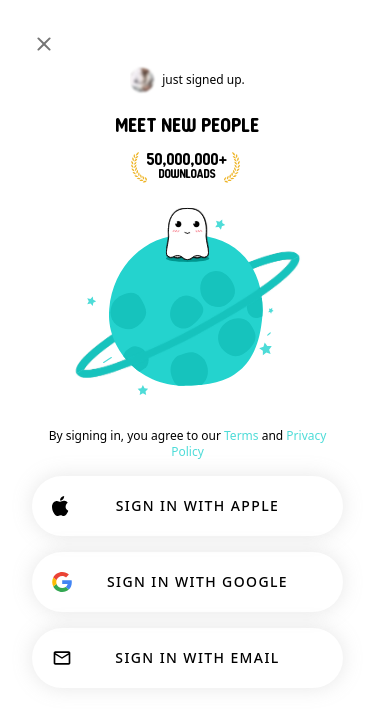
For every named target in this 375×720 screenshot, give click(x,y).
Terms (241, 435)
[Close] (44, 44)
